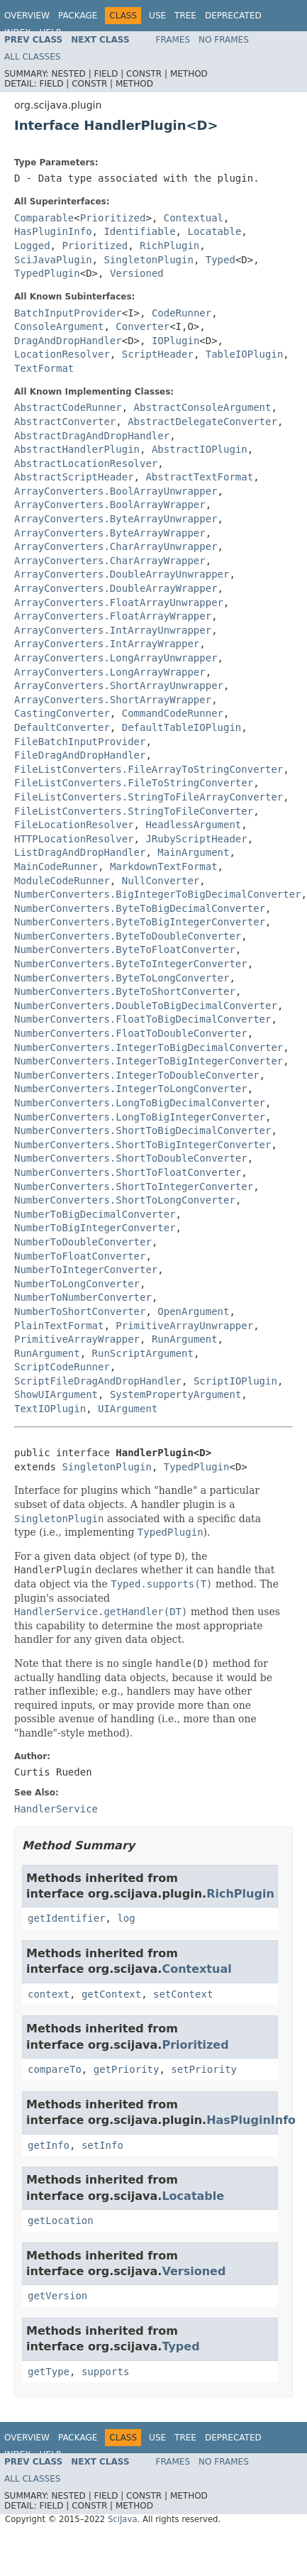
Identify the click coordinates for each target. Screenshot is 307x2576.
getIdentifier (67, 1918)
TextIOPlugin (50, 1408)
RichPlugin (169, 245)
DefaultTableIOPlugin (182, 727)
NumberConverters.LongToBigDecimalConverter (139, 1102)
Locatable (214, 231)
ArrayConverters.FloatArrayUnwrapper (118, 602)
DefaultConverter (62, 727)
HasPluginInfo (53, 231)
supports (105, 2371)
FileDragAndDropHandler (79, 755)
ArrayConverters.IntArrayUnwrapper (112, 630)
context (48, 1994)
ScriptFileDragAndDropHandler (98, 1381)
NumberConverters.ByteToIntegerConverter (130, 963)
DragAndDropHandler (68, 340)
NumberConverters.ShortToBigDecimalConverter (142, 1130)
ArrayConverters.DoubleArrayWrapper (116, 588)
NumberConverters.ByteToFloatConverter (124, 949)
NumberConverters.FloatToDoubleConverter (130, 1033)
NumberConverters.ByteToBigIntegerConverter (139, 922)
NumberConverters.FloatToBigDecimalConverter (142, 1019)
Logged (32, 245)
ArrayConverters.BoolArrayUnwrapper (116, 491)
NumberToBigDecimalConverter (95, 1214)
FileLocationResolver (74, 824)
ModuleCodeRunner (62, 880)
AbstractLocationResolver (85, 463)
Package (77, 16)
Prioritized (113, 218)
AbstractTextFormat (199, 477)
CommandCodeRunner (172, 713)
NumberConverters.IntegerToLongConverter (130, 1088)
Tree (185, 16)
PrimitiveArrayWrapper (77, 1339)
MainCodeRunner (56, 866)
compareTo (55, 2069)
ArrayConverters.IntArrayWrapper (106, 643)
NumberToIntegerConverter (85, 1269)
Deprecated (233, 16)
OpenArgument (193, 1311)
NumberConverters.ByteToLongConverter (121, 978)
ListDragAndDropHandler (79, 852)
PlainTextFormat (59, 1325)
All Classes (32, 57)
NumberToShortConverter (79, 1311)
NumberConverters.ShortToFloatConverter (127, 1172)
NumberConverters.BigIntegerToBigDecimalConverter (157, 894)
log (126, 1918)
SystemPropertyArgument (175, 1394)
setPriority (204, 2069)
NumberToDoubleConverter (83, 1242)
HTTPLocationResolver (74, 838)
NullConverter (161, 880)
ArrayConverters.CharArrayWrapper (110, 560)
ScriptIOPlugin (235, 1381)
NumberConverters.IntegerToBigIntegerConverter (148, 1061)
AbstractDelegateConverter (202, 421)
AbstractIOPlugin (199, 449)
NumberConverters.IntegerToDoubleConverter (136, 1075)
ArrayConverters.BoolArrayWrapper (110, 504)
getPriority (127, 2069)
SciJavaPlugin (53, 259)
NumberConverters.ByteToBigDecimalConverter (139, 908)
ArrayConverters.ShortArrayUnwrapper (118, 685)
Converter (142, 326)
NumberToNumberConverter (83, 1297)
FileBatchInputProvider (79, 741)
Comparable (44, 218)
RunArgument (185, 1339)
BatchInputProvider (68, 313)
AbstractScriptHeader (74, 477)
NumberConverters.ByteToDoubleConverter (127, 936)
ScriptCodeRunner (62, 1366)
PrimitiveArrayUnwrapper (184, 1325)
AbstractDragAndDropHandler (91, 435)
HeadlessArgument (193, 824)
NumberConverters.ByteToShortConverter (124, 991)
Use (157, 16)
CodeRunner (181, 313)
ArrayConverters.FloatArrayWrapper (112, 616)
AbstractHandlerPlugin (77, 449)
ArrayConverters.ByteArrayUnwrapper (116, 518)
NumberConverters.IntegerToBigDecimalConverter (148, 1047)
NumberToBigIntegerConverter (95, 1227)
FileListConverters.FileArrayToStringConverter (148, 769)
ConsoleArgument (59, 326)
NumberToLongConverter (77, 1283)
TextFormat (44, 368)
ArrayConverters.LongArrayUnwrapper (116, 658)
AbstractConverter (65, 421)
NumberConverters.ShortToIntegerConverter (133, 1186)
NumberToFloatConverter (79, 1256)
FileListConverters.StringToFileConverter (133, 811)
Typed (220, 259)
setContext (183, 1994)
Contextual (193, 218)
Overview (27, 16)
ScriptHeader (158, 354)
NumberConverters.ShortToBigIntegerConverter (142, 1144)
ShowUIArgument (56, 1394)
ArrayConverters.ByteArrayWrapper (110, 533)
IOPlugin (175, 340)
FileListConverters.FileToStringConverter (133, 782)
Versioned (137, 273)
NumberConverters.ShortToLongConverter (124, 1200)
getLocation (61, 2220)
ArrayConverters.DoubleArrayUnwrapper (121, 574)
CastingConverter (62, 713)
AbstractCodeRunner (68, 407)
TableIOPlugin (245, 354)
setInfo (102, 2145)
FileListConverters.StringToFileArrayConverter (148, 797)
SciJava (123, 2519)
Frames (173, 40)
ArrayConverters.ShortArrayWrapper (112, 699)
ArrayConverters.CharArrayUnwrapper (116, 546)
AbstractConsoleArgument (203, 407)
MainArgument (193, 852)
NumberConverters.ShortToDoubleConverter (130, 1158)
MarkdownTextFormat (164, 866)
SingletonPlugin (148, 259)
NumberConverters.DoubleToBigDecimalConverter (145, 1005)
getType (48, 2371)
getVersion (57, 2295)
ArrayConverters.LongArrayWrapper (110, 672)
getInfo (48, 2145)
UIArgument (127, 1408)
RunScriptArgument (143, 1353)
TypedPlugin (47, 273)
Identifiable (139, 231)
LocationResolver (62, 354)
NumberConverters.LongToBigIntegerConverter (139, 1117)
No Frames (224, 40)
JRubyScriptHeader (196, 838)
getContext (111, 1994)
